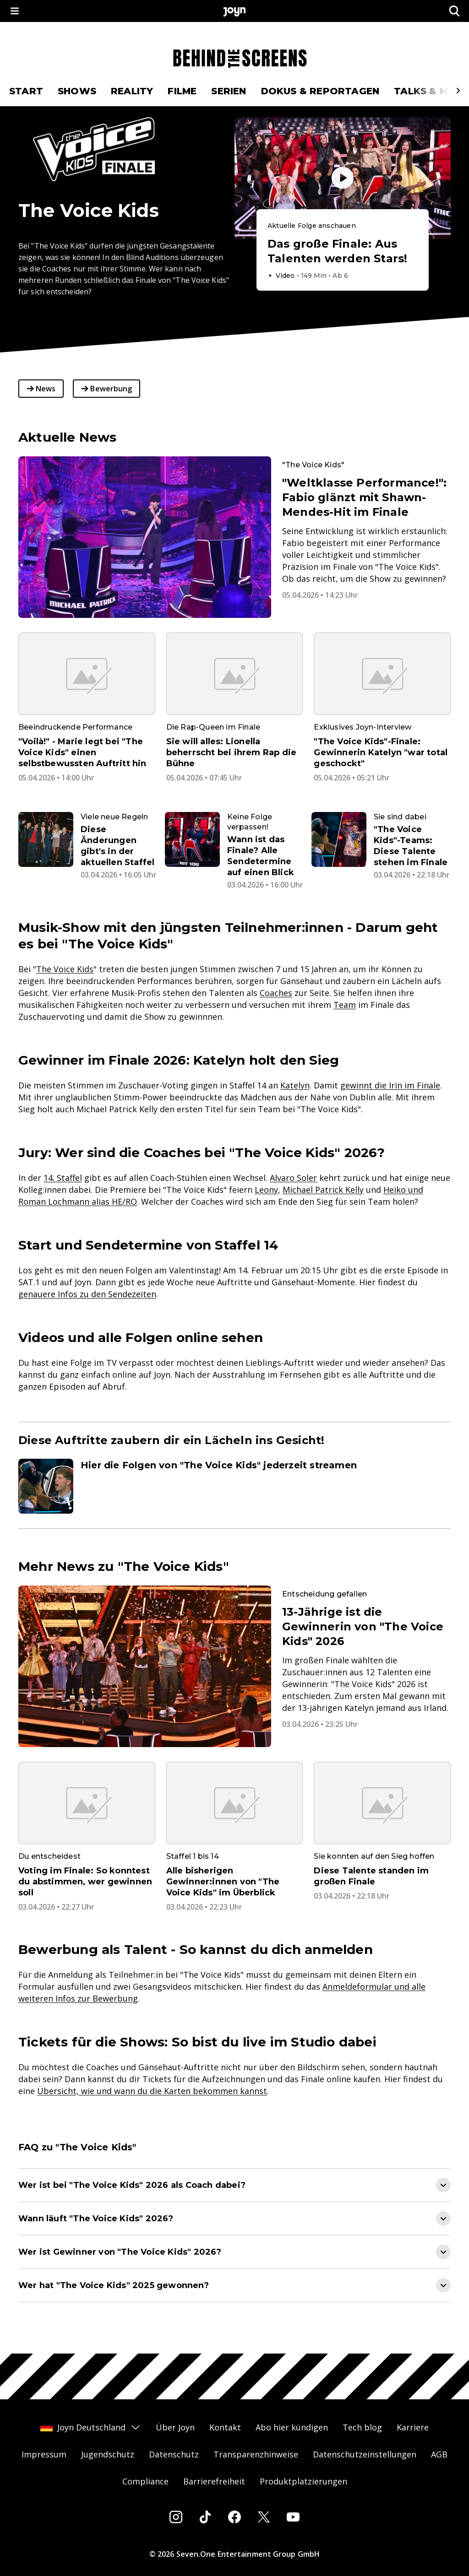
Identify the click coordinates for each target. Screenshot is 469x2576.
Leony (266, 1189)
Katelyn (295, 1085)
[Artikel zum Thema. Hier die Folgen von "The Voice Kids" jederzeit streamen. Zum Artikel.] (234, 1486)
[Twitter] (263, 2517)
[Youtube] (293, 2517)
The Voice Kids (64, 968)
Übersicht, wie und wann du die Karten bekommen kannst (152, 2090)
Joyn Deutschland (90, 2427)
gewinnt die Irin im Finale (390, 1085)
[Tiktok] (205, 2517)
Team (344, 1004)
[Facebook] (234, 2517)
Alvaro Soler (293, 1177)
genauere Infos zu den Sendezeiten (87, 1293)
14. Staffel (63, 1177)
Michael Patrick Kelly (323, 1189)
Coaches (276, 992)
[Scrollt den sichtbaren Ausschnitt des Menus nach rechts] (458, 90)
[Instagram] (176, 2517)
